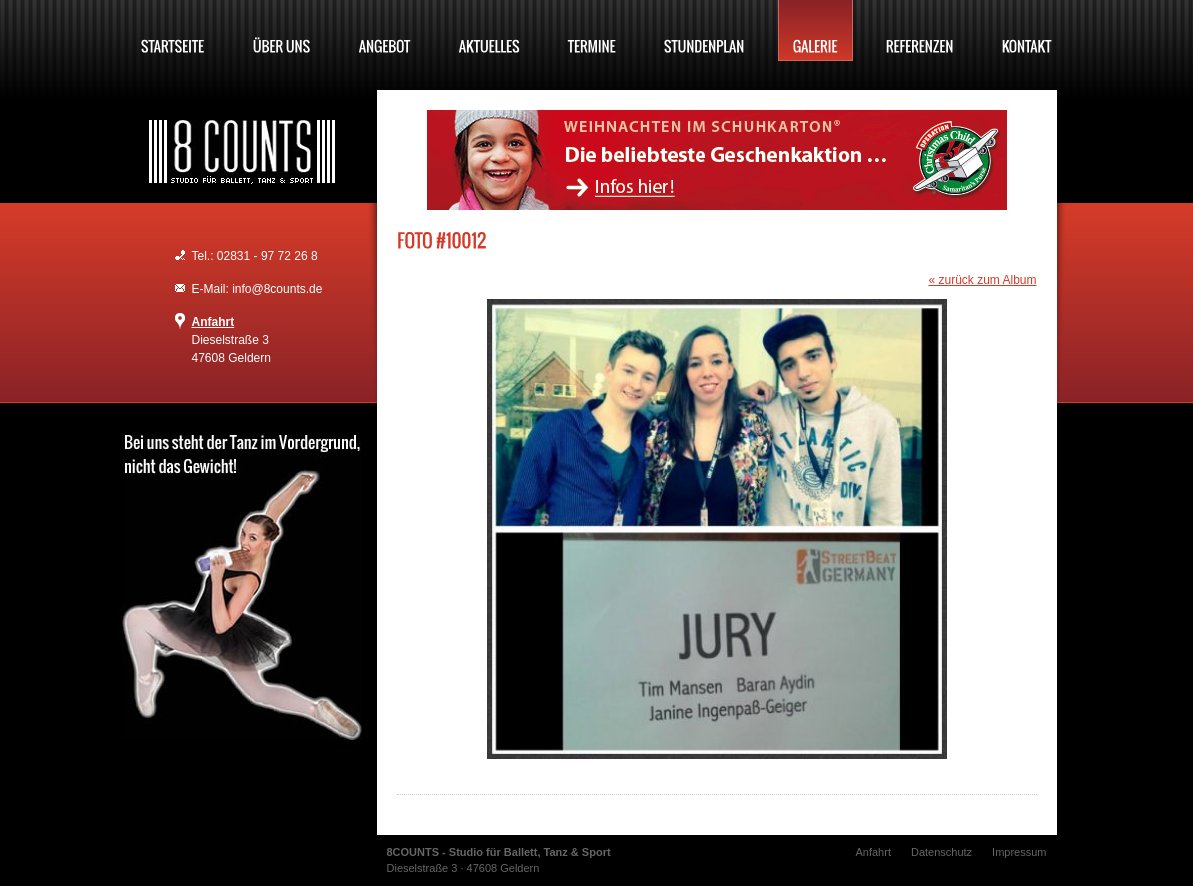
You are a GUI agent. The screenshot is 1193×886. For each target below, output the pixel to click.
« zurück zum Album (982, 280)
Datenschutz (941, 852)
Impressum (1019, 852)
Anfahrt (213, 322)
